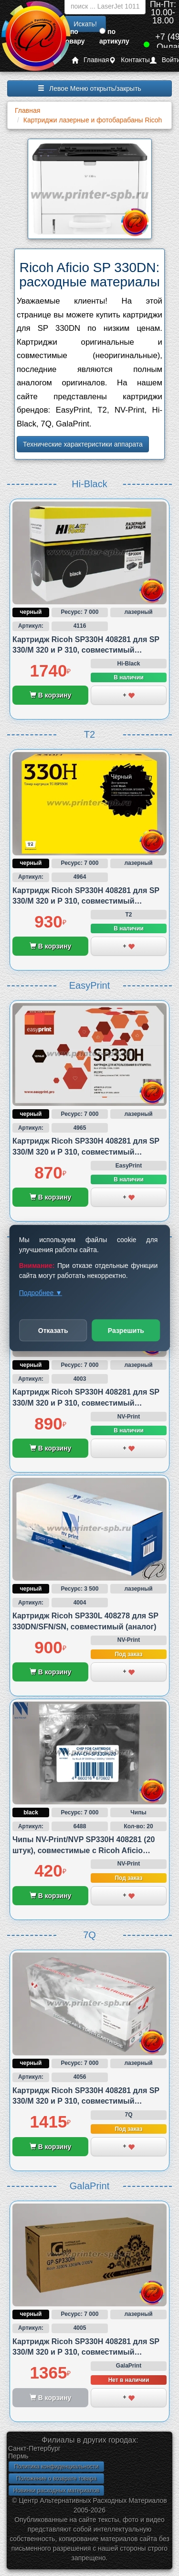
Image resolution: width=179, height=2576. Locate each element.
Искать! (85, 24)
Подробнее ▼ (40, 1293)
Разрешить (126, 1330)
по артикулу (114, 36)
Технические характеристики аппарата (83, 444)
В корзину (50, 695)
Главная (90, 60)
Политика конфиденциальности (56, 2466)
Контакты (129, 60)
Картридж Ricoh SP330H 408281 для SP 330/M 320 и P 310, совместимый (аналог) (85, 650)
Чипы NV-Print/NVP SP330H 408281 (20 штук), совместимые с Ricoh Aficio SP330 (83, 1850)
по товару (73, 36)
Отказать (53, 1330)
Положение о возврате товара (56, 2478)
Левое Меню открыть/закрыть (89, 88)
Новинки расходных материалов (56, 2490)
